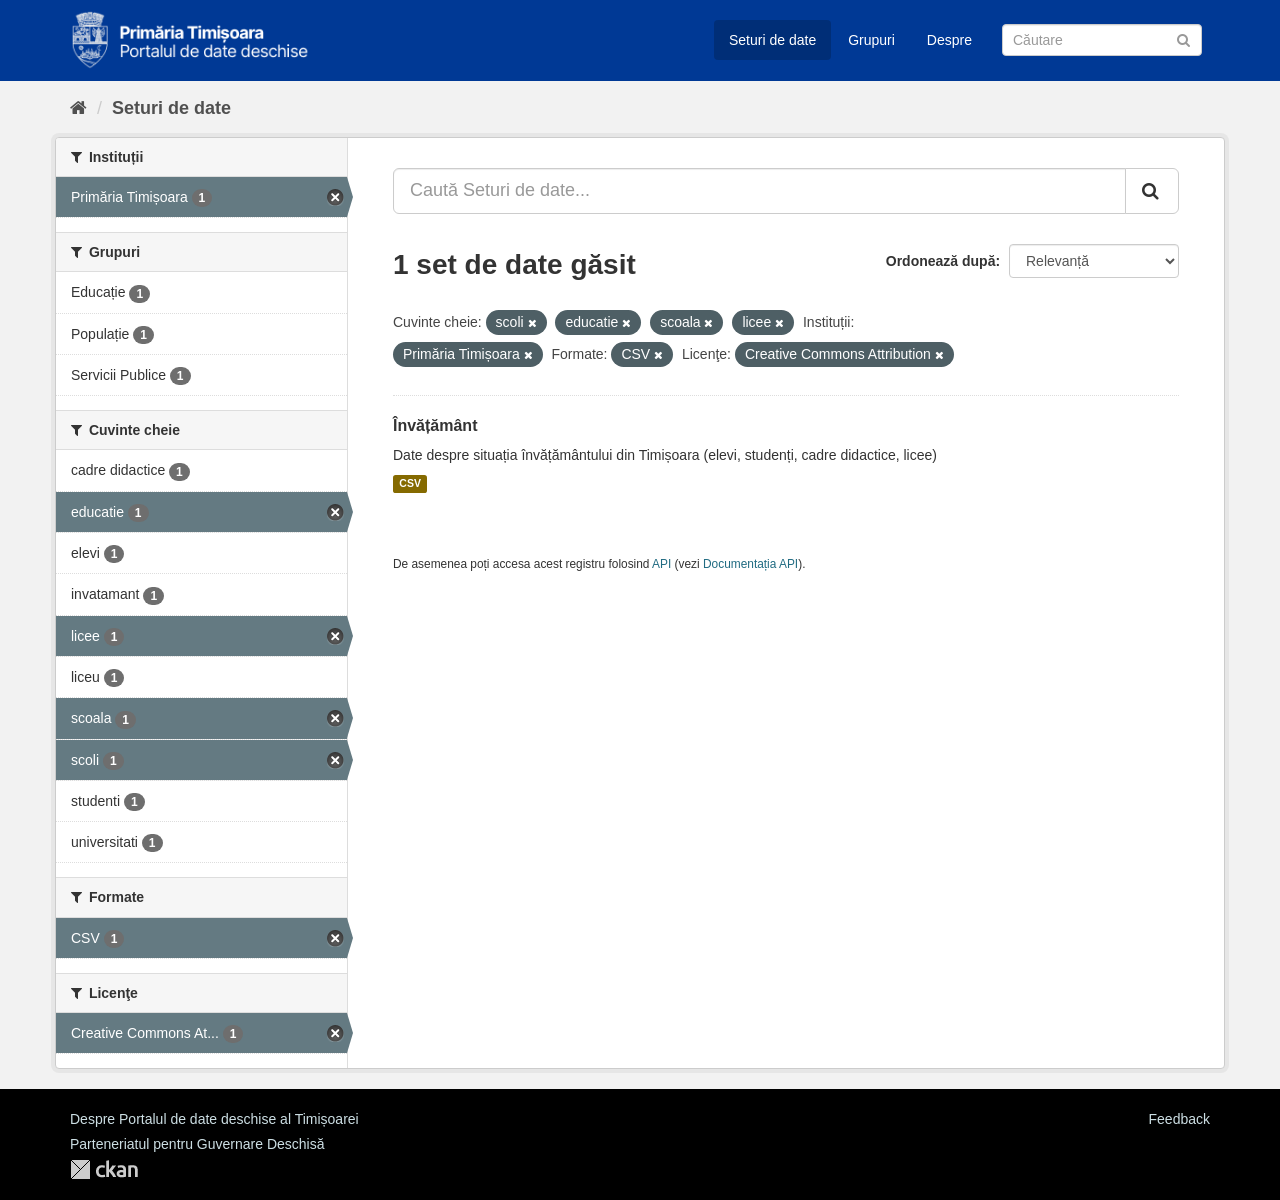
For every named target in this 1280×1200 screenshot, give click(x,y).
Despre (949, 40)
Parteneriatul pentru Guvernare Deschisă (197, 1144)
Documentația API (750, 564)
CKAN (104, 1169)
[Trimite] (1183, 38)
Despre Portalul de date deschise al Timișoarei (214, 1119)
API (661, 564)
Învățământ (435, 425)
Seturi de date (772, 40)
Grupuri (871, 40)
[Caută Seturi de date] (1102, 40)
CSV (410, 484)
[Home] (78, 108)
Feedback (1179, 1119)
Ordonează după (941, 261)
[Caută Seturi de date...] (759, 191)
